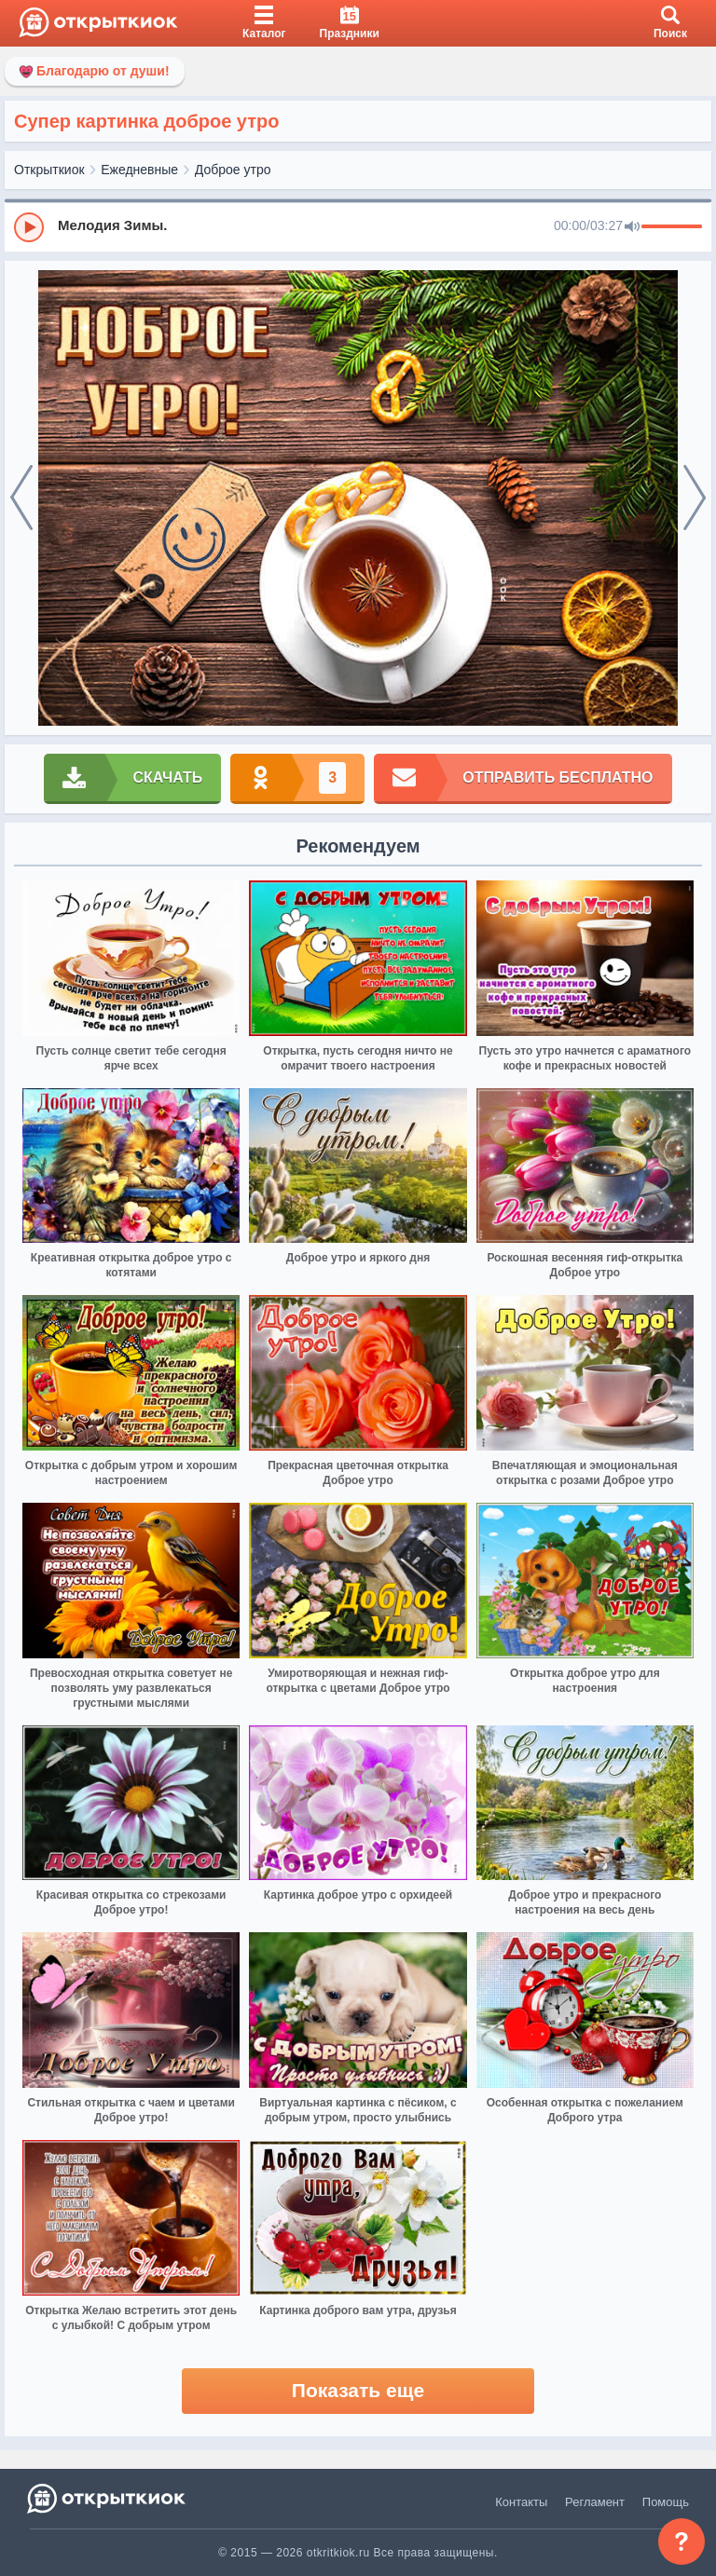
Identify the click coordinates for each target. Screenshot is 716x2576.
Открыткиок (49, 169)
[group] (358, 226)
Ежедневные (139, 169)
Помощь (665, 2502)
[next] (694, 498)
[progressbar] (671, 227)
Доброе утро (233, 169)
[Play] (29, 227)
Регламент (595, 2502)
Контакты (521, 2502)
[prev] (21, 498)
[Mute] (632, 227)
